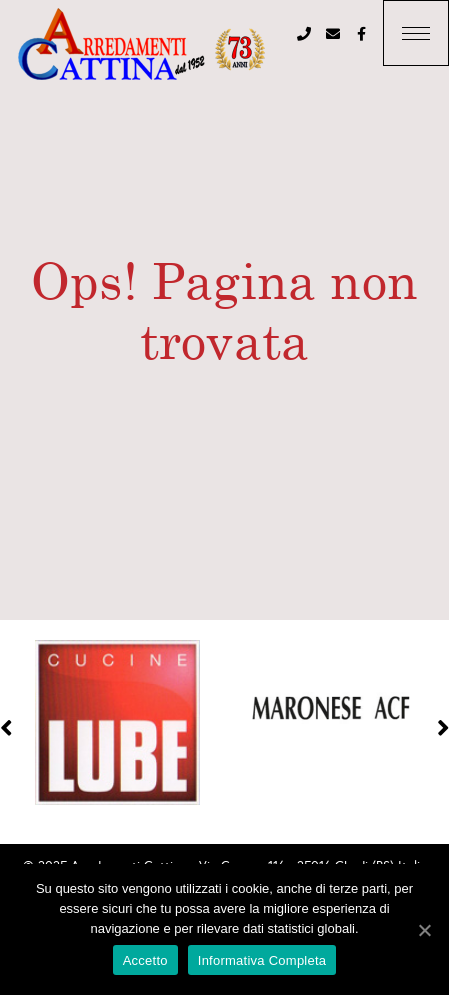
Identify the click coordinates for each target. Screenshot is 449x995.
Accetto (145, 960)
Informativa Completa (262, 960)
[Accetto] (424, 930)
